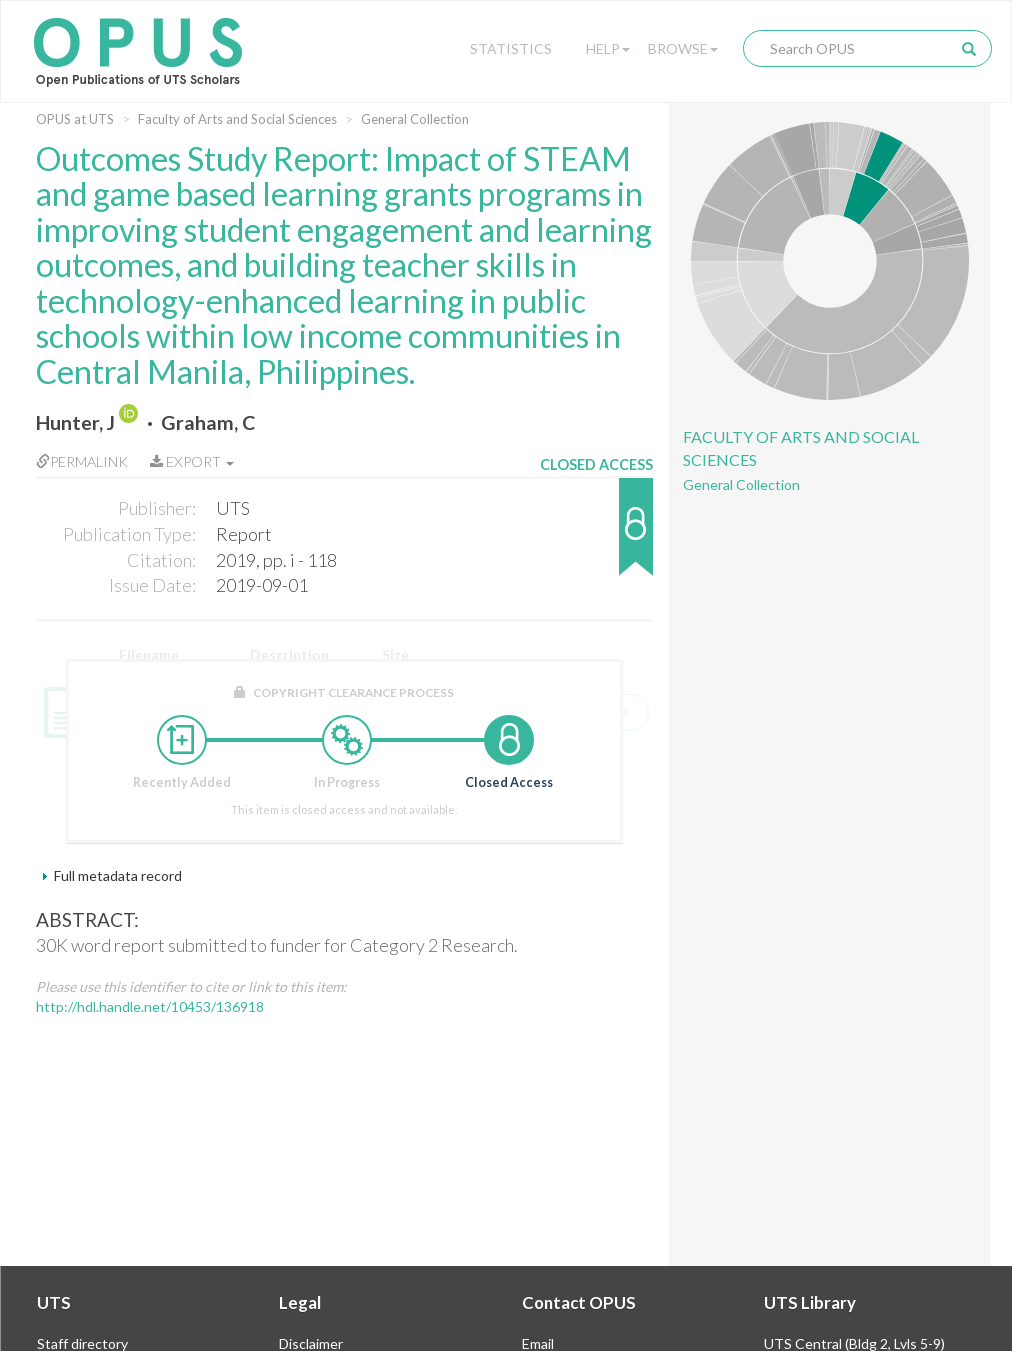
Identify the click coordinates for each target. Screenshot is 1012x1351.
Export (192, 461)
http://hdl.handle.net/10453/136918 (150, 1006)
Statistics (511, 48)
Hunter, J (75, 422)
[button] (596, 536)
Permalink (82, 461)
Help (608, 48)
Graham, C (208, 422)
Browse (683, 48)
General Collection (415, 119)
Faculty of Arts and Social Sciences (237, 119)
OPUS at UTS (75, 119)
